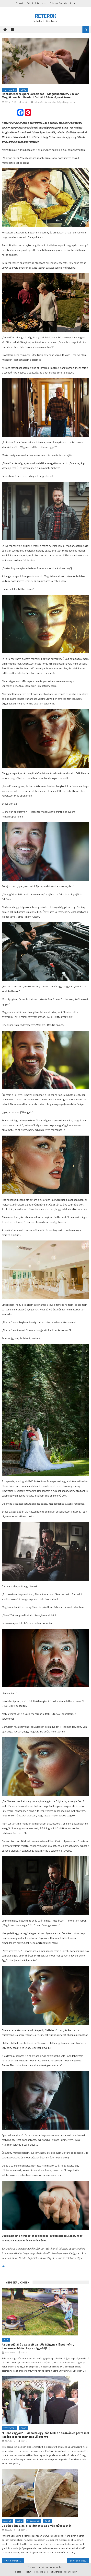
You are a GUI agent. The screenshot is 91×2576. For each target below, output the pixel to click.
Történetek (9, 89)
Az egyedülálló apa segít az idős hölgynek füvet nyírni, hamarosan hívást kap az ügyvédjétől (38, 2346)
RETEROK (45, 16)
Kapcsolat (41, 3)
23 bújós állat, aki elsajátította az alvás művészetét (36, 2525)
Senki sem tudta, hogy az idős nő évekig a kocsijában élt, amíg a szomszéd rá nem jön (79, 2560)
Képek (47, 2520)
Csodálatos (33, 2520)
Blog (23, 89)
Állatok (7, 2520)
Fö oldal (19, 3)
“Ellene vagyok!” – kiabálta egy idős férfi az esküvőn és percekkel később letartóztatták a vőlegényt (45, 2435)
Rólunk (30, 3)
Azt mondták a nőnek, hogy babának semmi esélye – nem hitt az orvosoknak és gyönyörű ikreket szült (15, 2560)
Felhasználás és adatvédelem (62, 3)
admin (25, 102)
